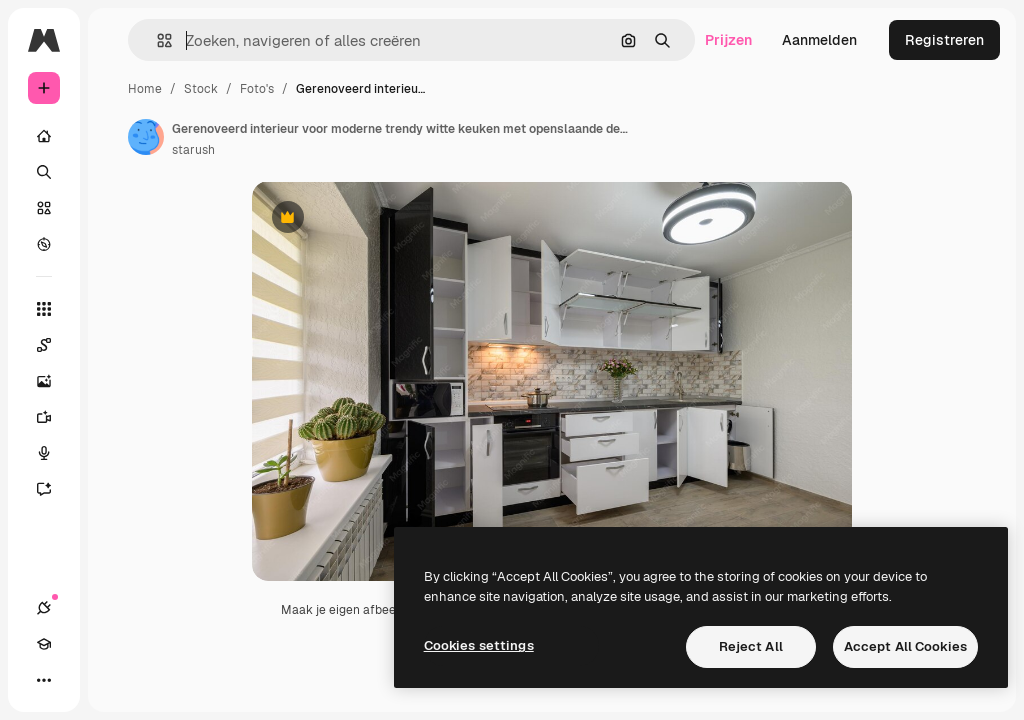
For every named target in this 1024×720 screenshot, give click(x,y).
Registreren (944, 40)
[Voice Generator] (54, 453)
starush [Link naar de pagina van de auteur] (193, 150)
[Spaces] (54, 345)
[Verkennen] (44, 244)
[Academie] (44, 644)
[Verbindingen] (44, 608)
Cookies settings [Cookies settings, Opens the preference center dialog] (479, 645)
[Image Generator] (54, 381)
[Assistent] (54, 489)
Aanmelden (819, 40)
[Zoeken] (44, 172)
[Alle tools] (44, 309)
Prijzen (728, 40)
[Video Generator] (54, 417)
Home (145, 89)
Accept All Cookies (905, 646)
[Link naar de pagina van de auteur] (146, 137)
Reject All (751, 646)
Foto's (257, 89)
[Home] (44, 136)
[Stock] (44, 208)
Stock (201, 89)
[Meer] (44, 680)
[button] (156, 40)
